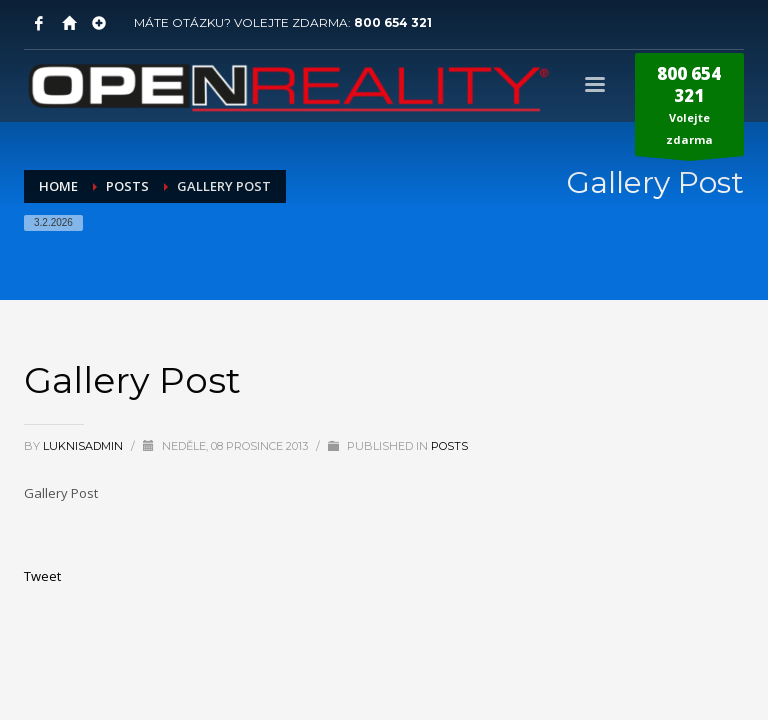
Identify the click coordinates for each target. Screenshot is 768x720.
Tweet (42, 576)
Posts (449, 446)
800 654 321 (393, 22)
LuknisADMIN (84, 446)
